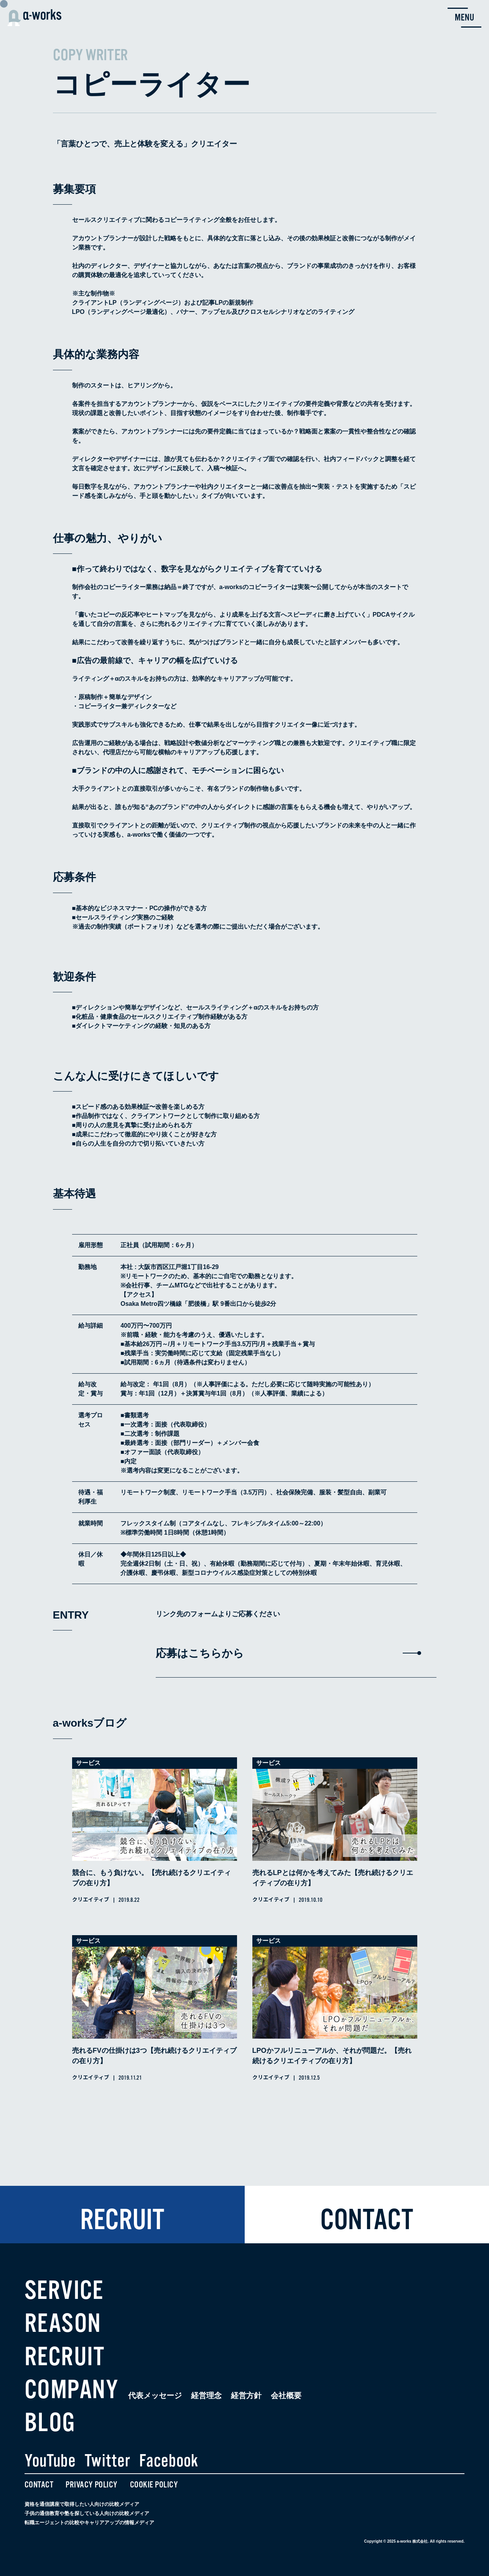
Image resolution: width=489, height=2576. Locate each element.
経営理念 (206, 2395)
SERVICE (64, 2290)
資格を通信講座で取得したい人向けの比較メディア (82, 2504)
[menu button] (464, 18)
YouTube (50, 2461)
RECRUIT (65, 2356)
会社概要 (286, 2395)
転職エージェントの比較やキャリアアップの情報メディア (89, 2522)
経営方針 (246, 2395)
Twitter (107, 2461)
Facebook (168, 2461)
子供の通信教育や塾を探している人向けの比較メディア (87, 2513)
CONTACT (39, 2484)
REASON (63, 2323)
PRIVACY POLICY (92, 2484)
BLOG (50, 2422)
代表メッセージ (155, 2395)
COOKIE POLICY (154, 2484)
